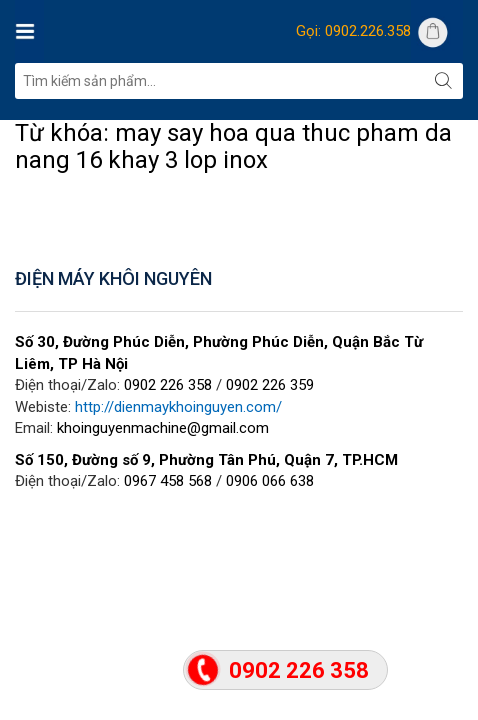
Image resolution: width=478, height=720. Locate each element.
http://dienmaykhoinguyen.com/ (178, 407)
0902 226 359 (270, 385)
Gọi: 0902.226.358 (353, 31)
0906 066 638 (270, 481)
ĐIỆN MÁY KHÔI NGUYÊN (113, 278)
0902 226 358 (168, 385)
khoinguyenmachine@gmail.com (163, 428)
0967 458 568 (168, 481)
